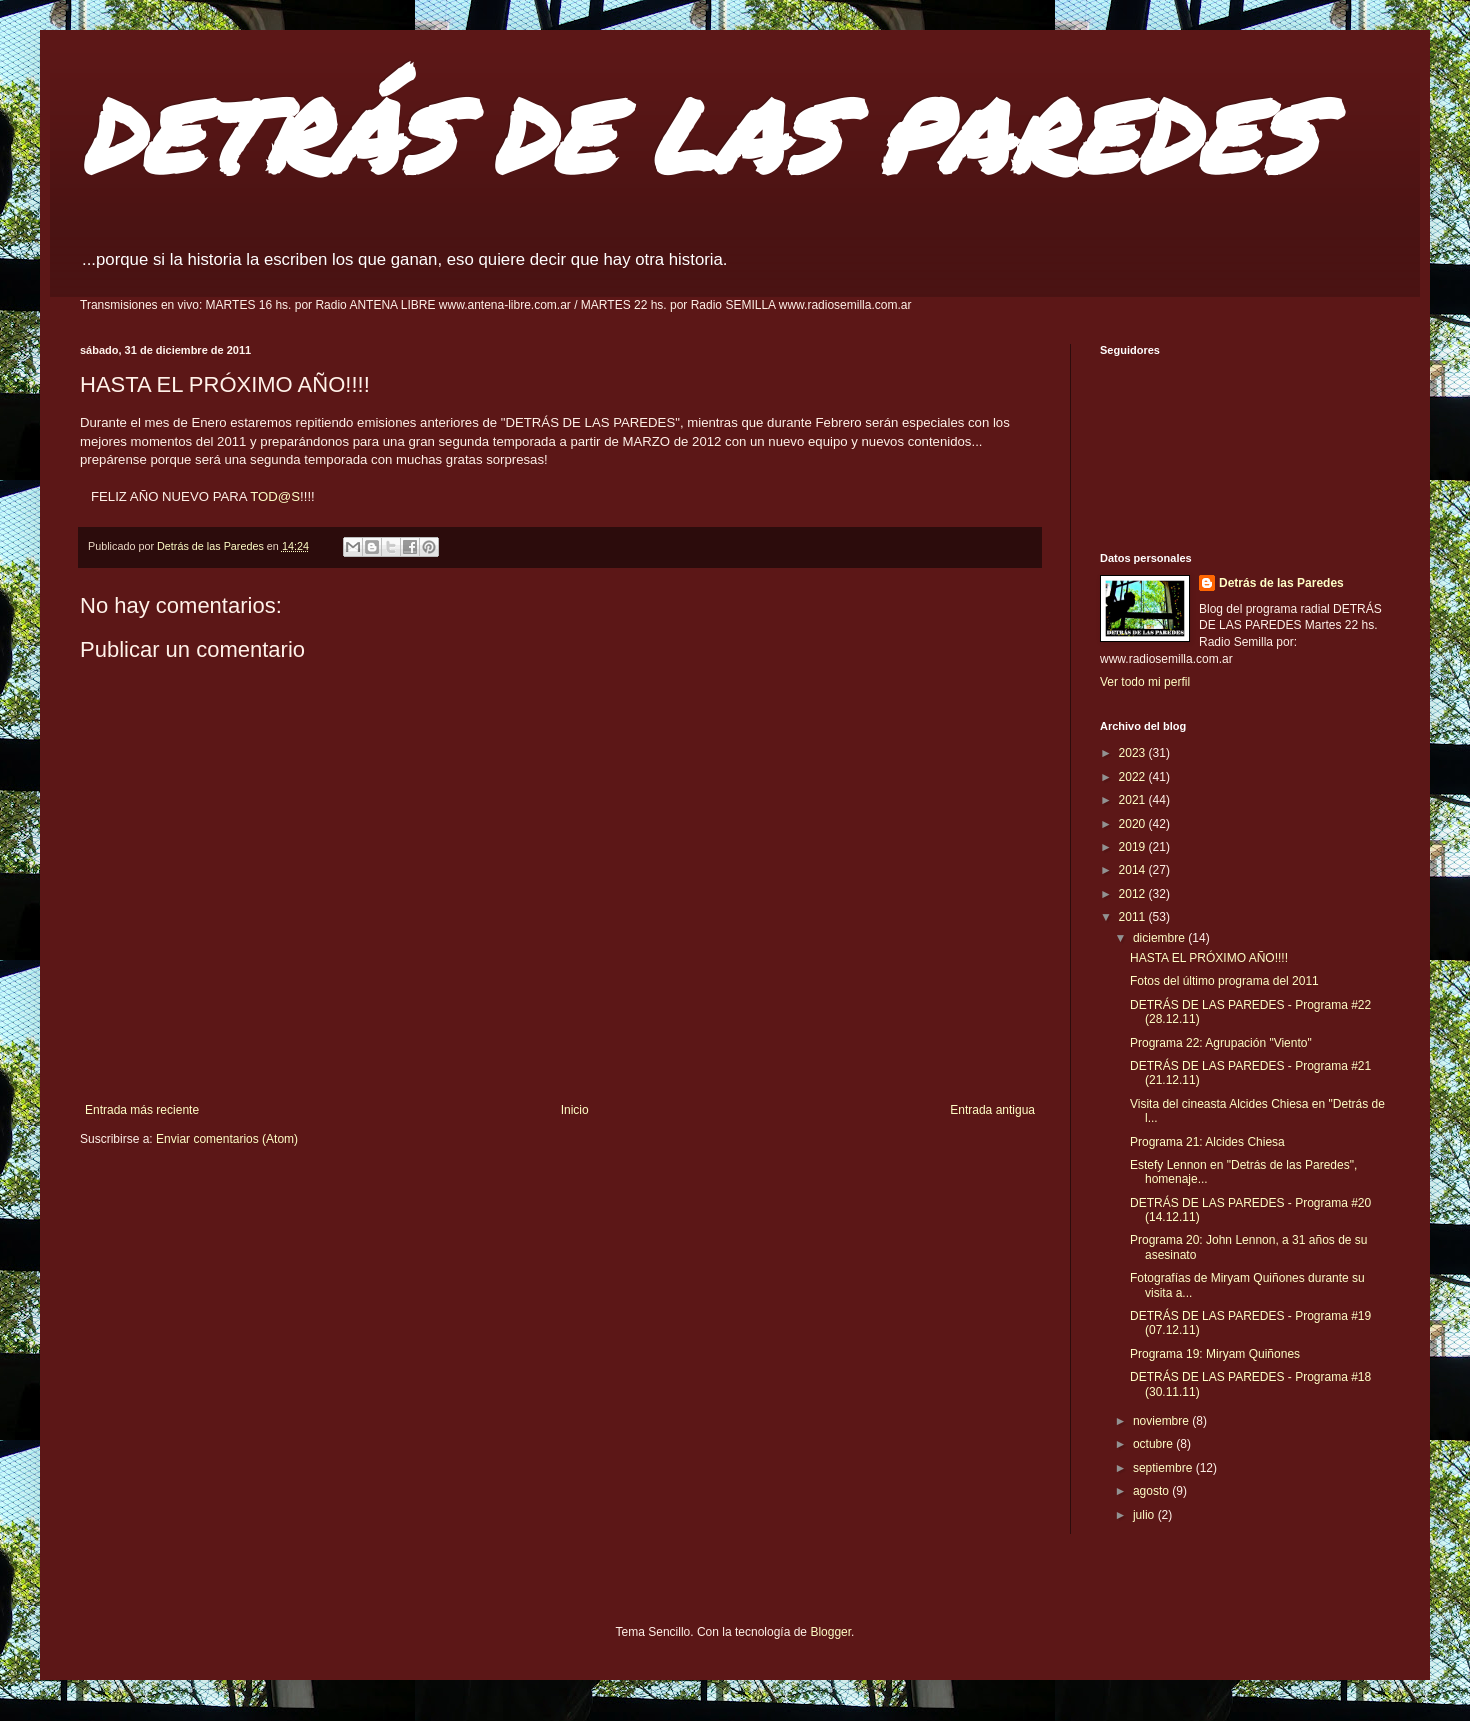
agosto (1152, 1491)
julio (1145, 1515)
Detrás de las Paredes (1281, 583)
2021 (1134, 800)
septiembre (1164, 1468)
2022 (1134, 777)
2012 (1134, 894)
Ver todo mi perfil (1145, 682)
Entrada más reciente (142, 1110)
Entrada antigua (992, 1110)
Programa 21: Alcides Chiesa (1207, 1142)
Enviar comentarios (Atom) (227, 1139)
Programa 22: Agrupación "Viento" (1221, 1043)
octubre (1154, 1444)
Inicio (575, 1110)
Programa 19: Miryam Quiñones (1215, 1354)
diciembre (1160, 938)
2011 (1134, 917)
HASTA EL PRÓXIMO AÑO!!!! (1209, 958)
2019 (1134, 847)
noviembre (1162, 1421)
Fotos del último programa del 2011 (1224, 981)
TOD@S (275, 496)
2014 (1134, 870)
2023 (1134, 753)
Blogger (830, 1632)
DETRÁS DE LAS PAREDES (698, 134)
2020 (1134, 824)
